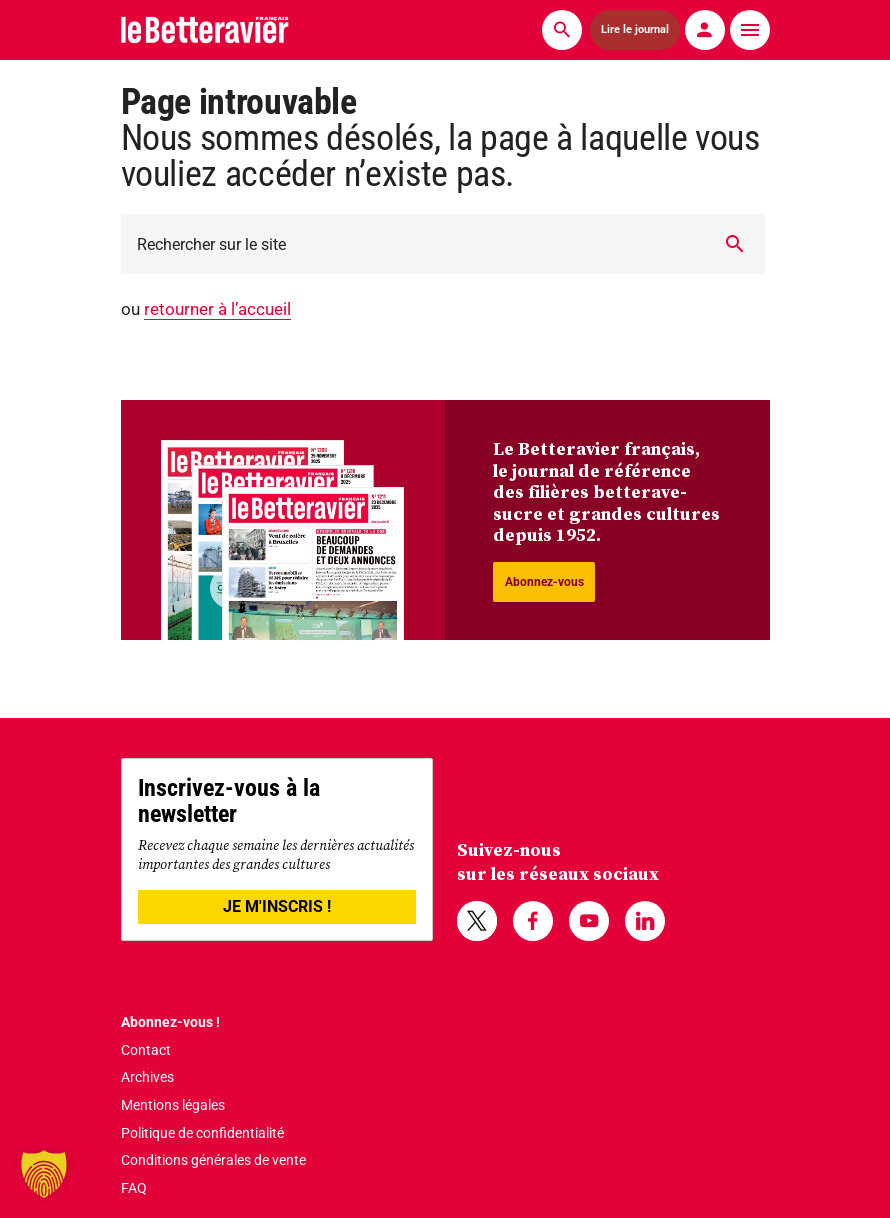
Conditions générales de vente (213, 1160)
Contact (146, 1050)
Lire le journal (635, 29)
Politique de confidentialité (202, 1133)
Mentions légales (173, 1105)
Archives (147, 1077)
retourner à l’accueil (217, 309)
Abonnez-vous (544, 582)
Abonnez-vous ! (170, 1022)
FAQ (134, 1188)
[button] (44, 1174)
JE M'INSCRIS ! (277, 906)
